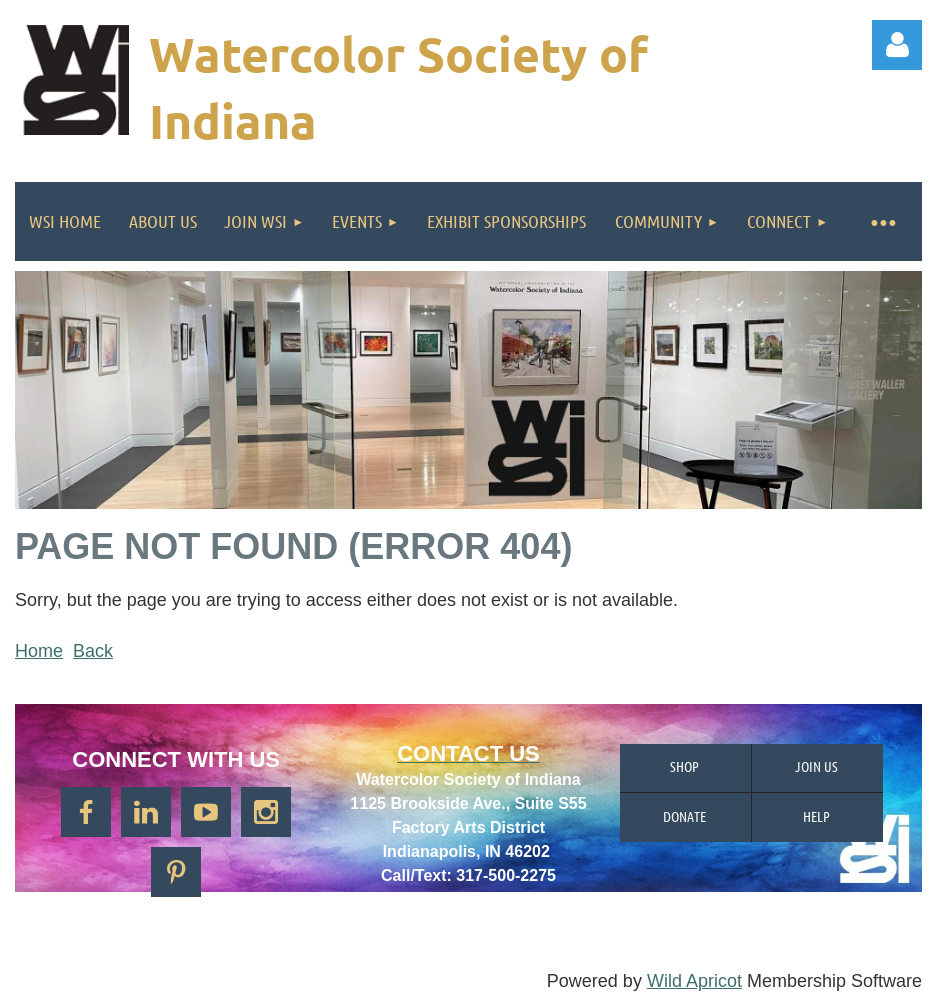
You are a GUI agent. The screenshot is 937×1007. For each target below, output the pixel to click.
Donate (684, 816)
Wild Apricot (694, 981)
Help (816, 816)
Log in (897, 45)
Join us (816, 766)
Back (93, 651)
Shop (684, 766)
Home (39, 651)
